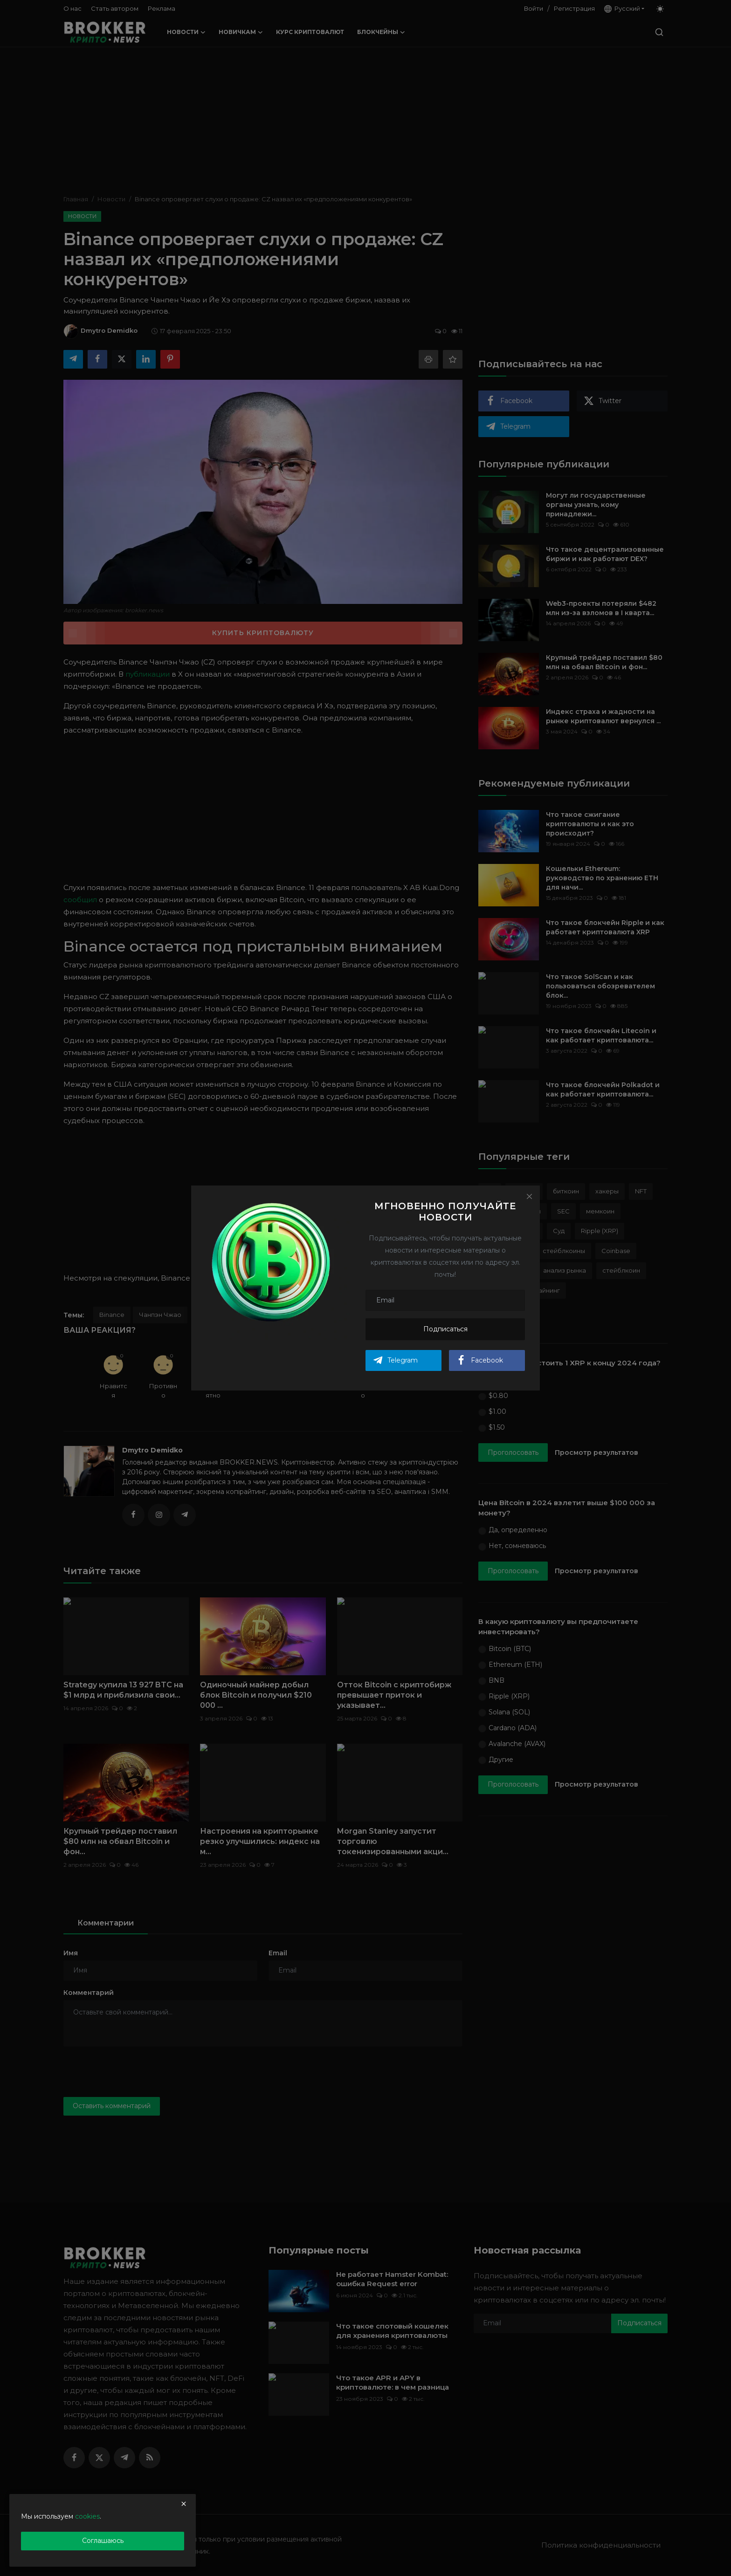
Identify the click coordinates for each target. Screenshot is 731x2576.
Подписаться (445, 1329)
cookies (87, 2516)
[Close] (529, 1196)
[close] (183, 2504)
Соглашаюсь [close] (103, 2540)
